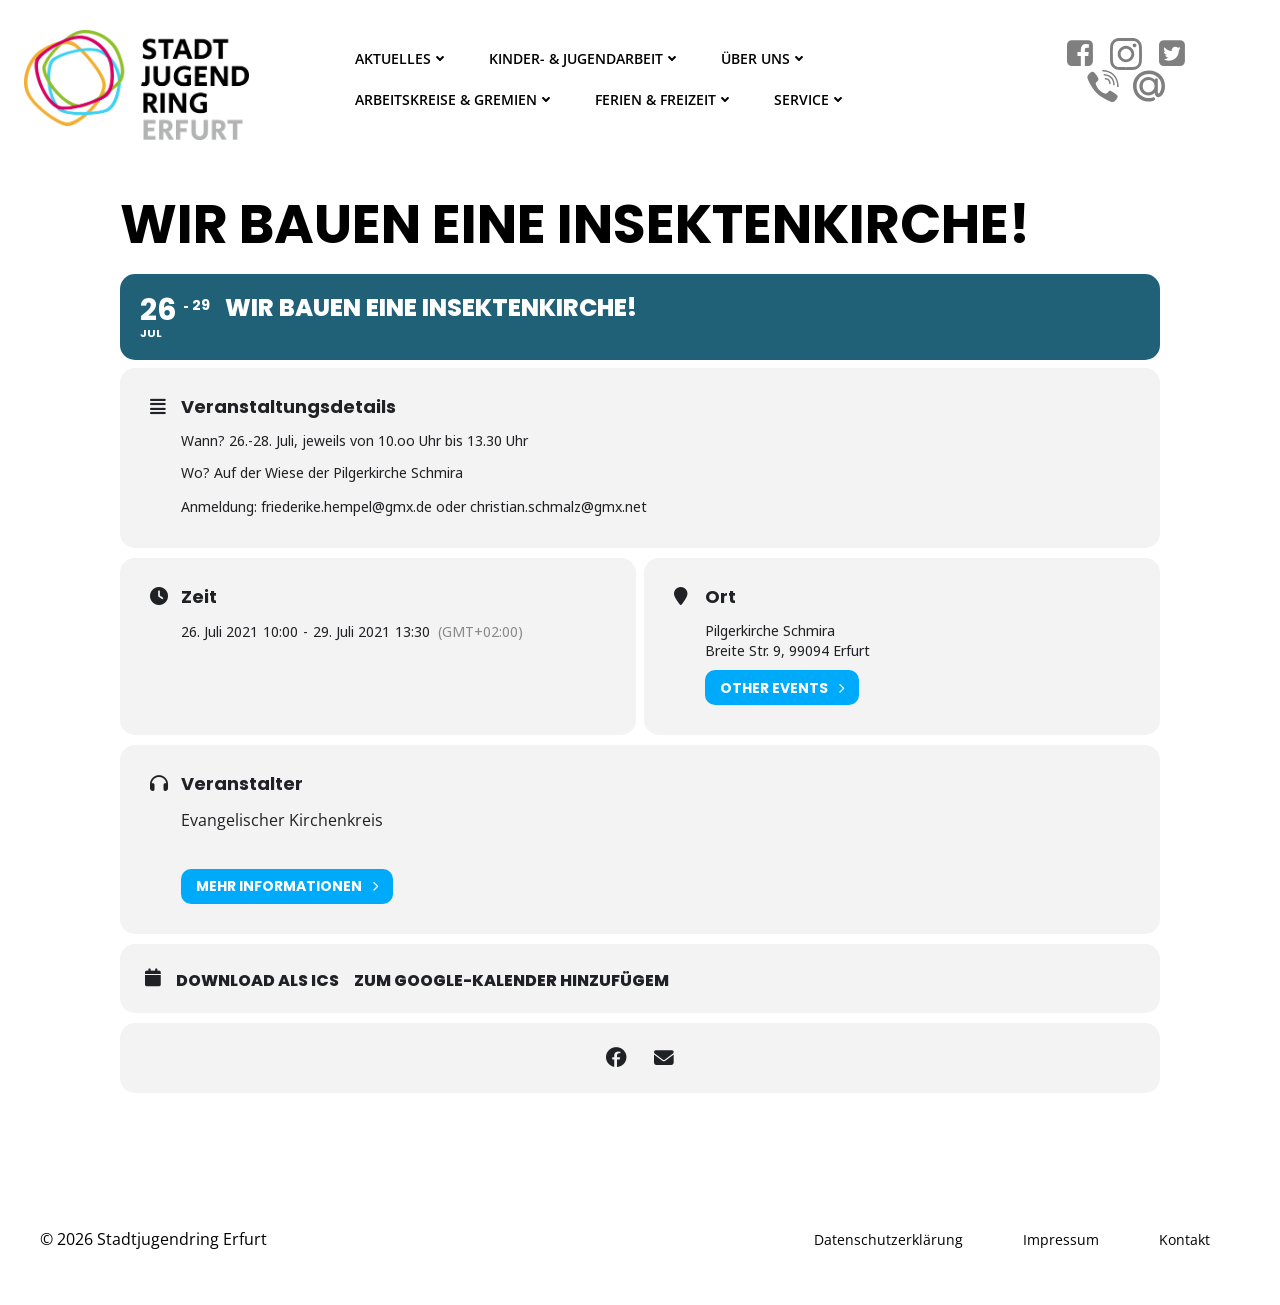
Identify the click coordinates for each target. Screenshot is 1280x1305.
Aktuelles (401, 58)
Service (809, 99)
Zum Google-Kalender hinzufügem (511, 979)
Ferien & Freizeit (663, 99)
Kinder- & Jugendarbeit (584, 58)
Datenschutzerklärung (888, 1238)
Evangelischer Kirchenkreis (282, 820)
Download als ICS (257, 979)
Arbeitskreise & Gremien (454, 99)
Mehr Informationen (287, 885)
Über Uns (763, 58)
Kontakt (1184, 1238)
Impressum (1061, 1238)
